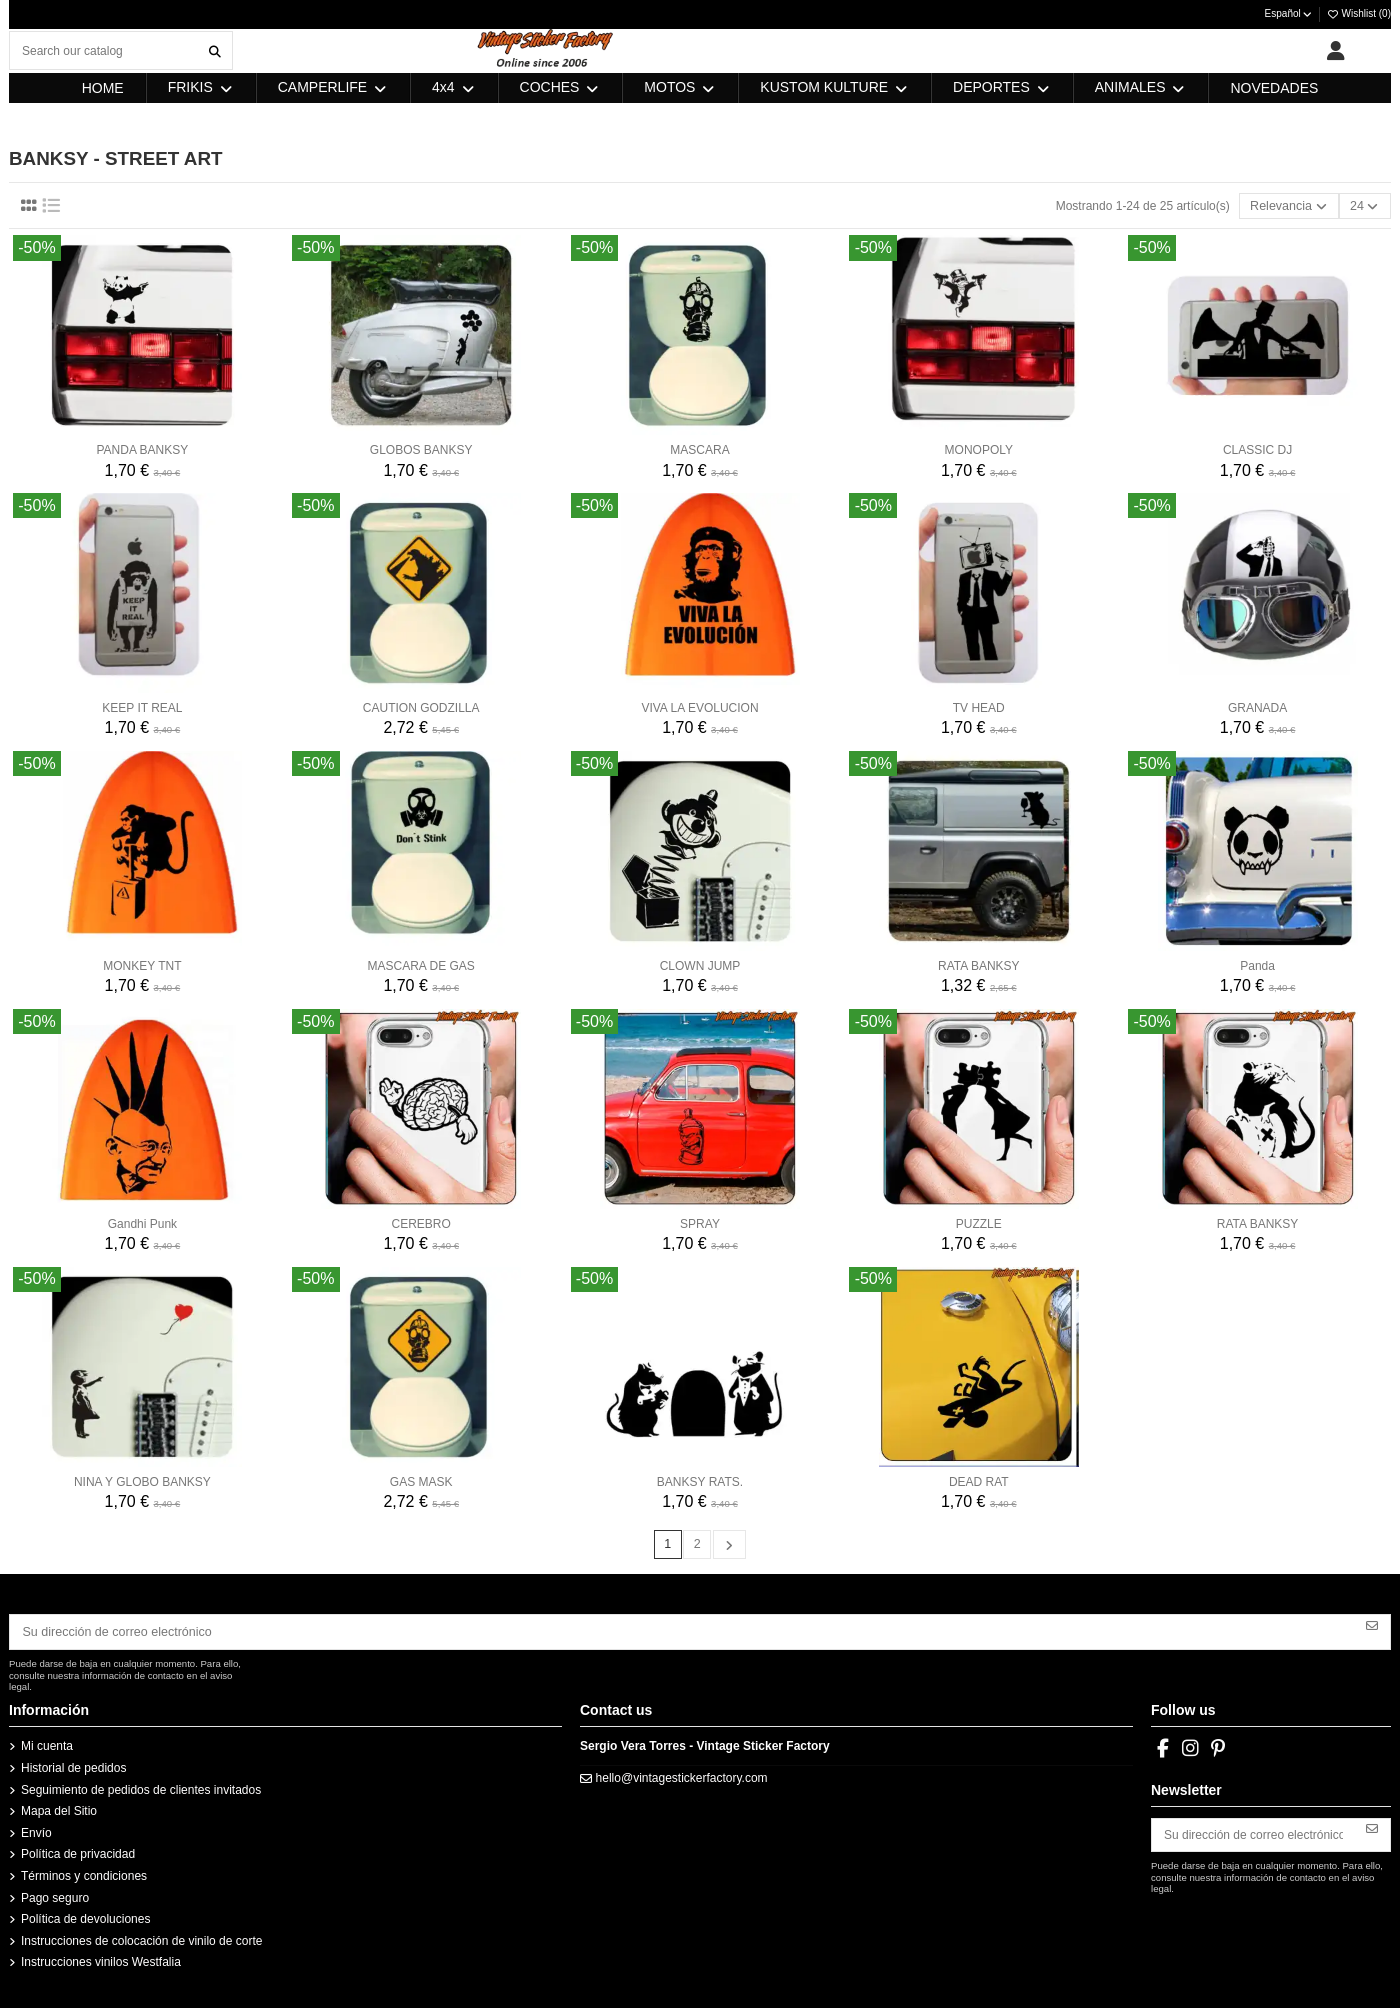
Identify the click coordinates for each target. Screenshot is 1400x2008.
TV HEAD (979, 707)
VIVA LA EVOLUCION (699, 707)
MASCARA (699, 449)
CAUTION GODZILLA (421, 707)
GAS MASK (421, 1481)
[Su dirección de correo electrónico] (682, 1630)
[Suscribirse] (1372, 1623)
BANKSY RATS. (700, 1481)
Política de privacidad (78, 1851)
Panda (1257, 965)
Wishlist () (1358, 13)
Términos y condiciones (84, 1873)
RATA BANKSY (979, 965)
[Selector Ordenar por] (1293, 205)
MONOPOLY (979, 449)
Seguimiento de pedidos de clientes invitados (141, 1786)
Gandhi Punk (142, 1223)
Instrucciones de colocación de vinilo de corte (141, 1938)
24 (1366, 205)
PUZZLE (979, 1223)
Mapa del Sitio (59, 1808)
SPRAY (700, 1223)
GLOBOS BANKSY (421, 449)
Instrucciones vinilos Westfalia (101, 1959)
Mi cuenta (47, 1743)
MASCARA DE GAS (421, 965)
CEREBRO (421, 1223)
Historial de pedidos (73, 1765)
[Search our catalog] (215, 50)
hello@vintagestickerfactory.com (682, 1775)
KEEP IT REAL (142, 707)
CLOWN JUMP (700, 965)
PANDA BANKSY (142, 449)
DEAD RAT (979, 1481)
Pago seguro (55, 1894)
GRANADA (1257, 707)
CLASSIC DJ (1257, 449)
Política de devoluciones (85, 1916)
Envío (36, 1830)
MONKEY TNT (142, 965)
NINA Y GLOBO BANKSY (142, 1481)
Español (1289, 13)
